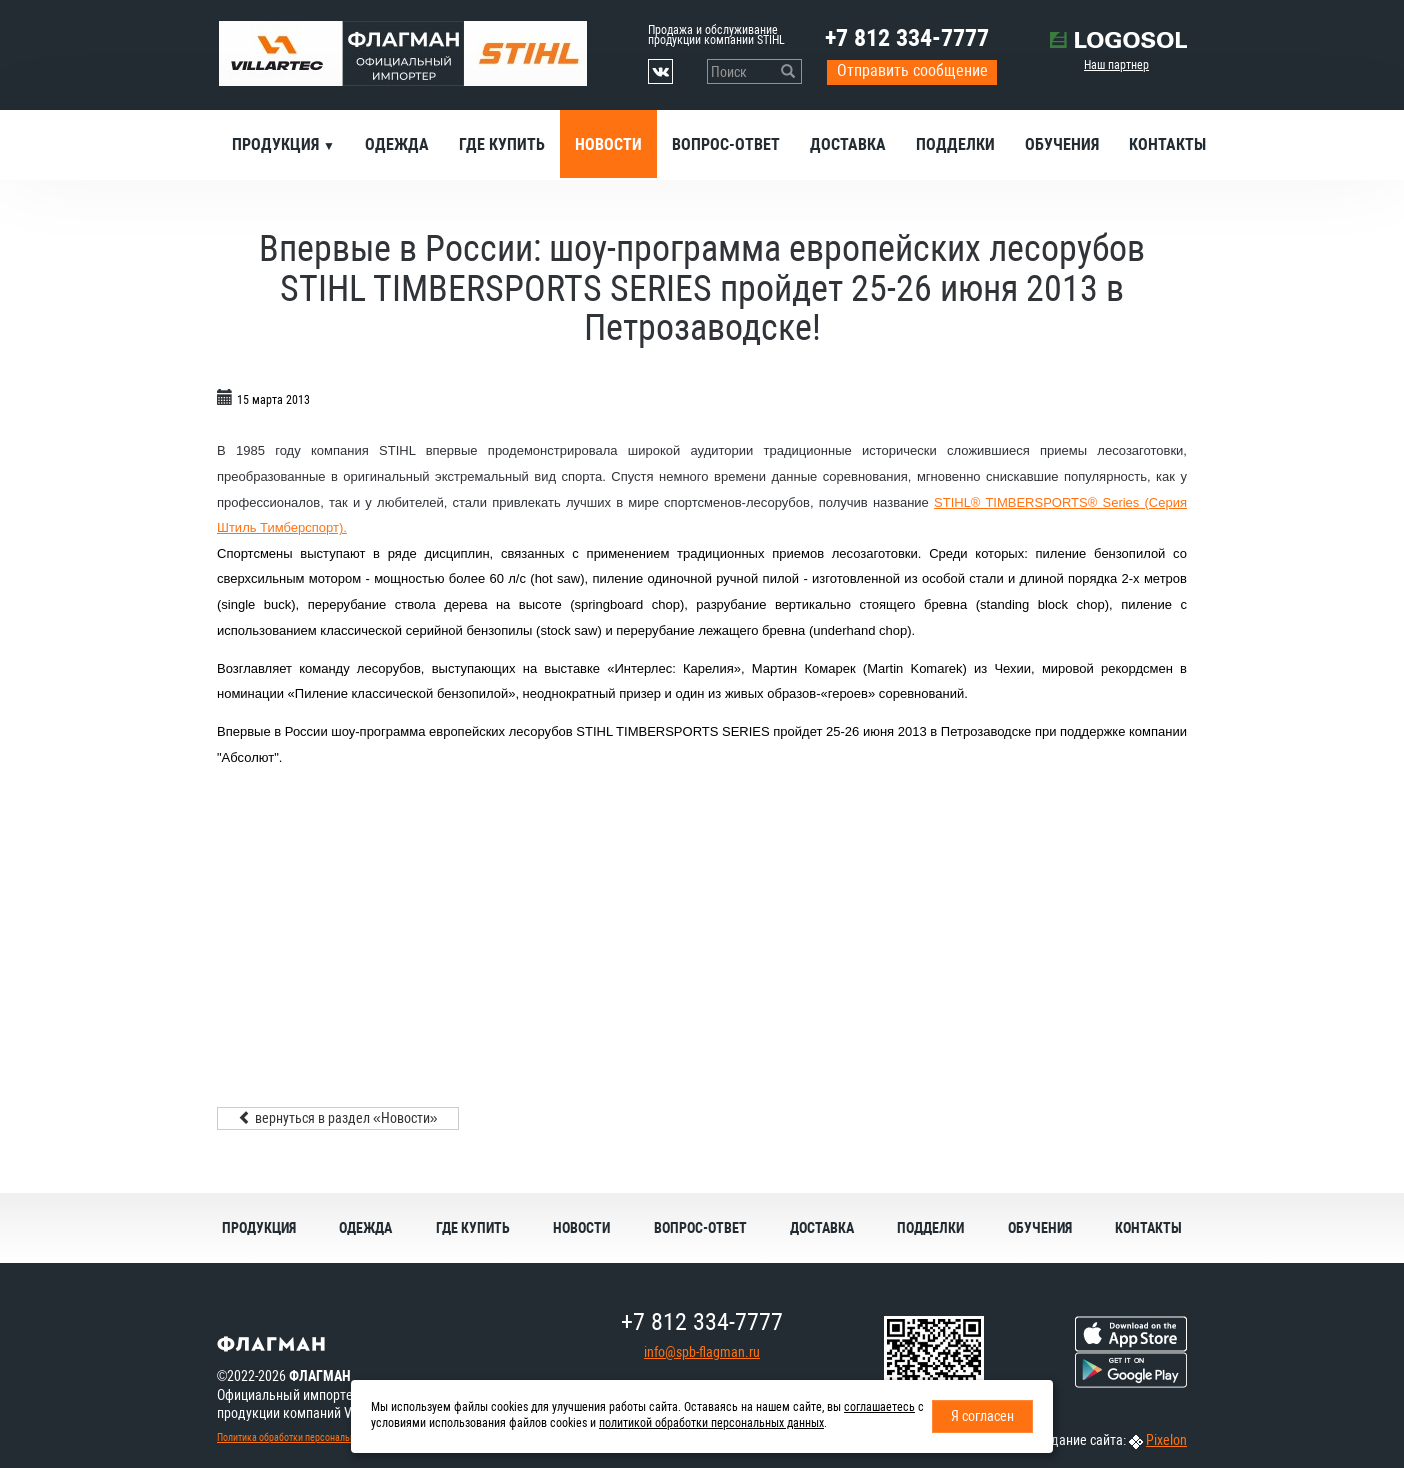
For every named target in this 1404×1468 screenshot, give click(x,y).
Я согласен (982, 1416)
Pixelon (1166, 1440)
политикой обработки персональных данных (711, 1423)
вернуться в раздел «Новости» (338, 1118)
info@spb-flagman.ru (702, 1352)
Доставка (848, 144)
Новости (608, 144)
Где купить (502, 144)
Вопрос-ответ (726, 144)
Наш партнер (1116, 65)
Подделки (955, 144)
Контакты (1167, 144)
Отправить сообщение (912, 70)
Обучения (1062, 144)
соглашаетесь (879, 1407)
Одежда (397, 144)
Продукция (277, 144)
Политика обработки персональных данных (308, 1437)
